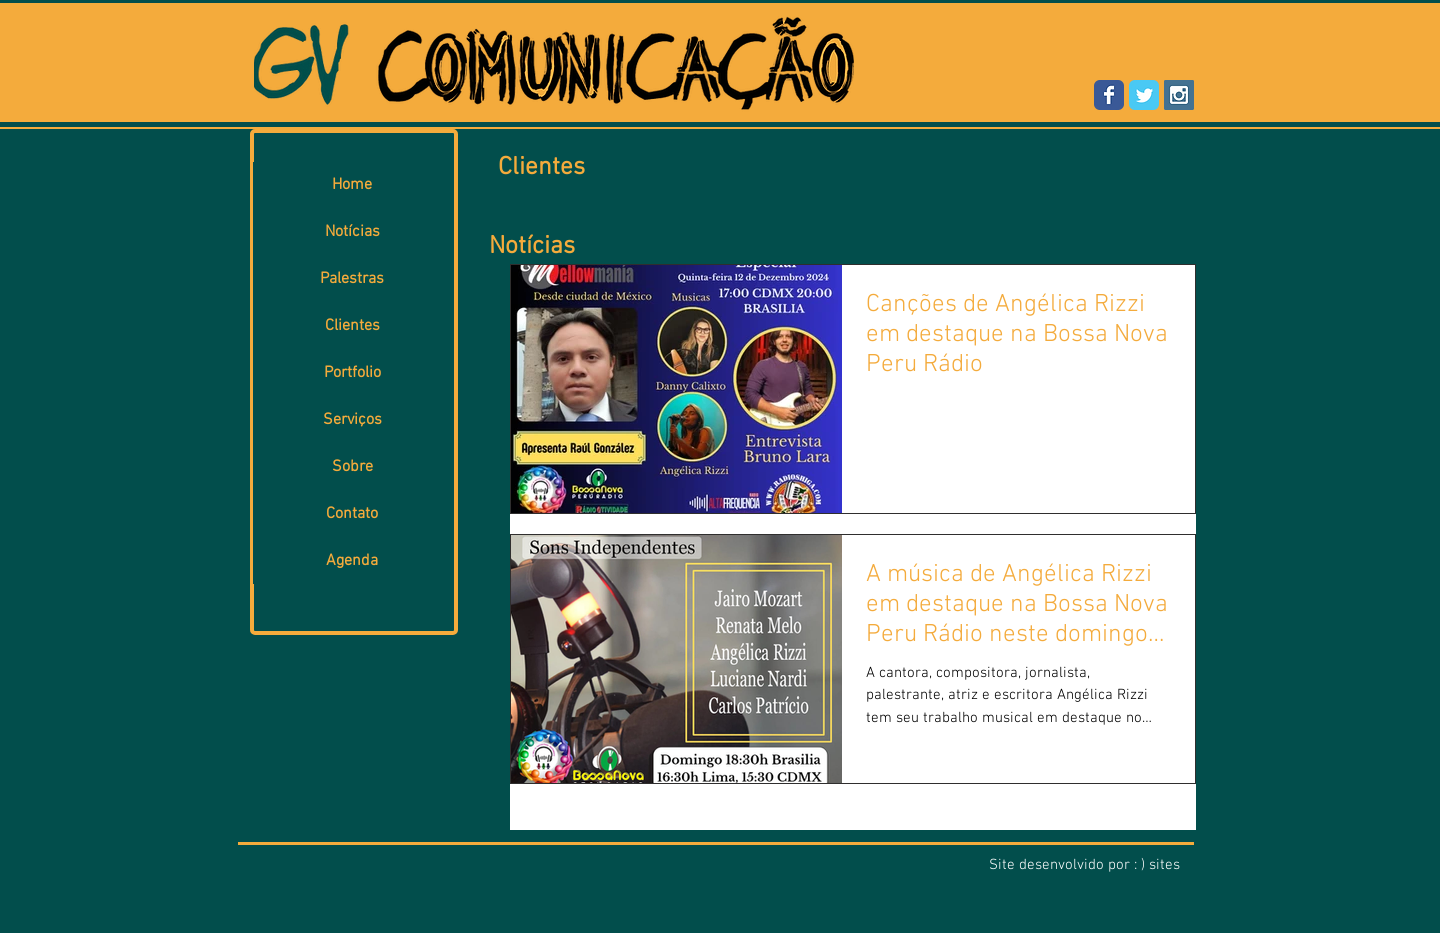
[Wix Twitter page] (1144, 95)
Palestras (352, 279)
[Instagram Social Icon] (1179, 95)
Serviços (352, 420)
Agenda (352, 561)
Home (352, 185)
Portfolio (352, 373)
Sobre (352, 467)
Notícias (352, 232)
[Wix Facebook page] (1109, 95)
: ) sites (1157, 865)
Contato (352, 514)
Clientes (352, 326)
